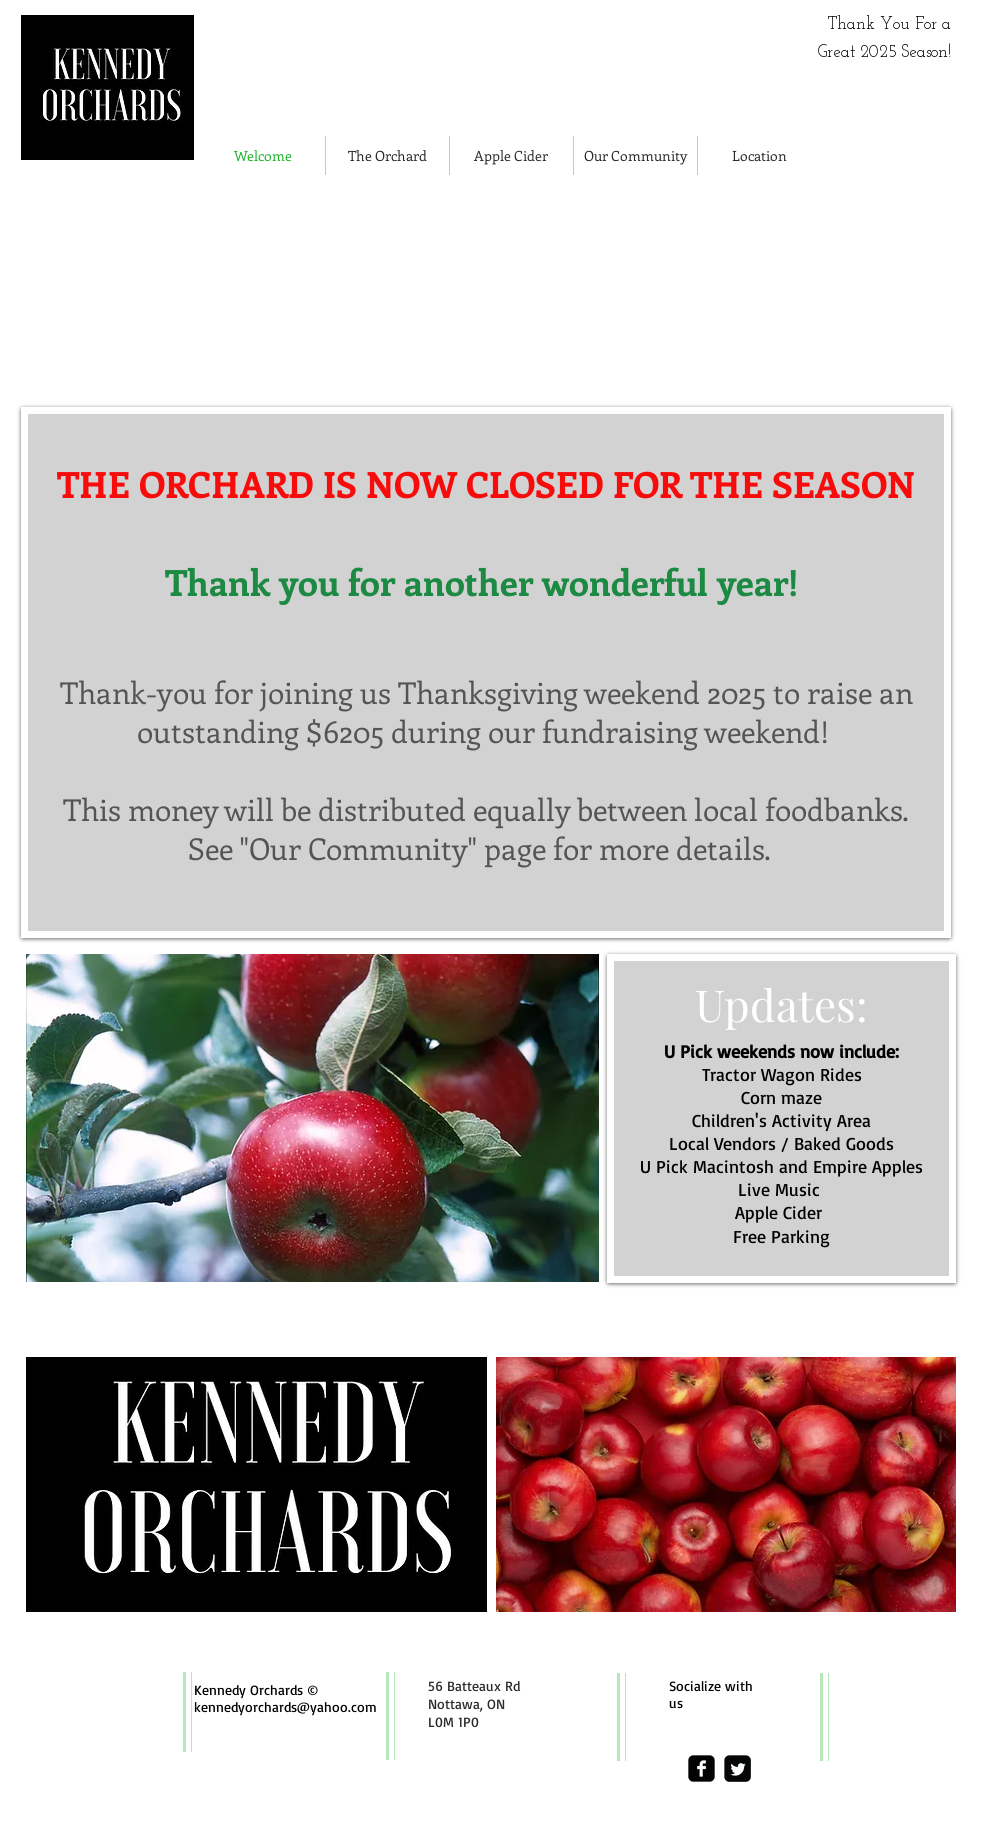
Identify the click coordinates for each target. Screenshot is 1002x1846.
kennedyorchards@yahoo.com (285, 1706)
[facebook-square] (701, 1768)
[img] (173, 289)
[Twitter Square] (737, 1768)
